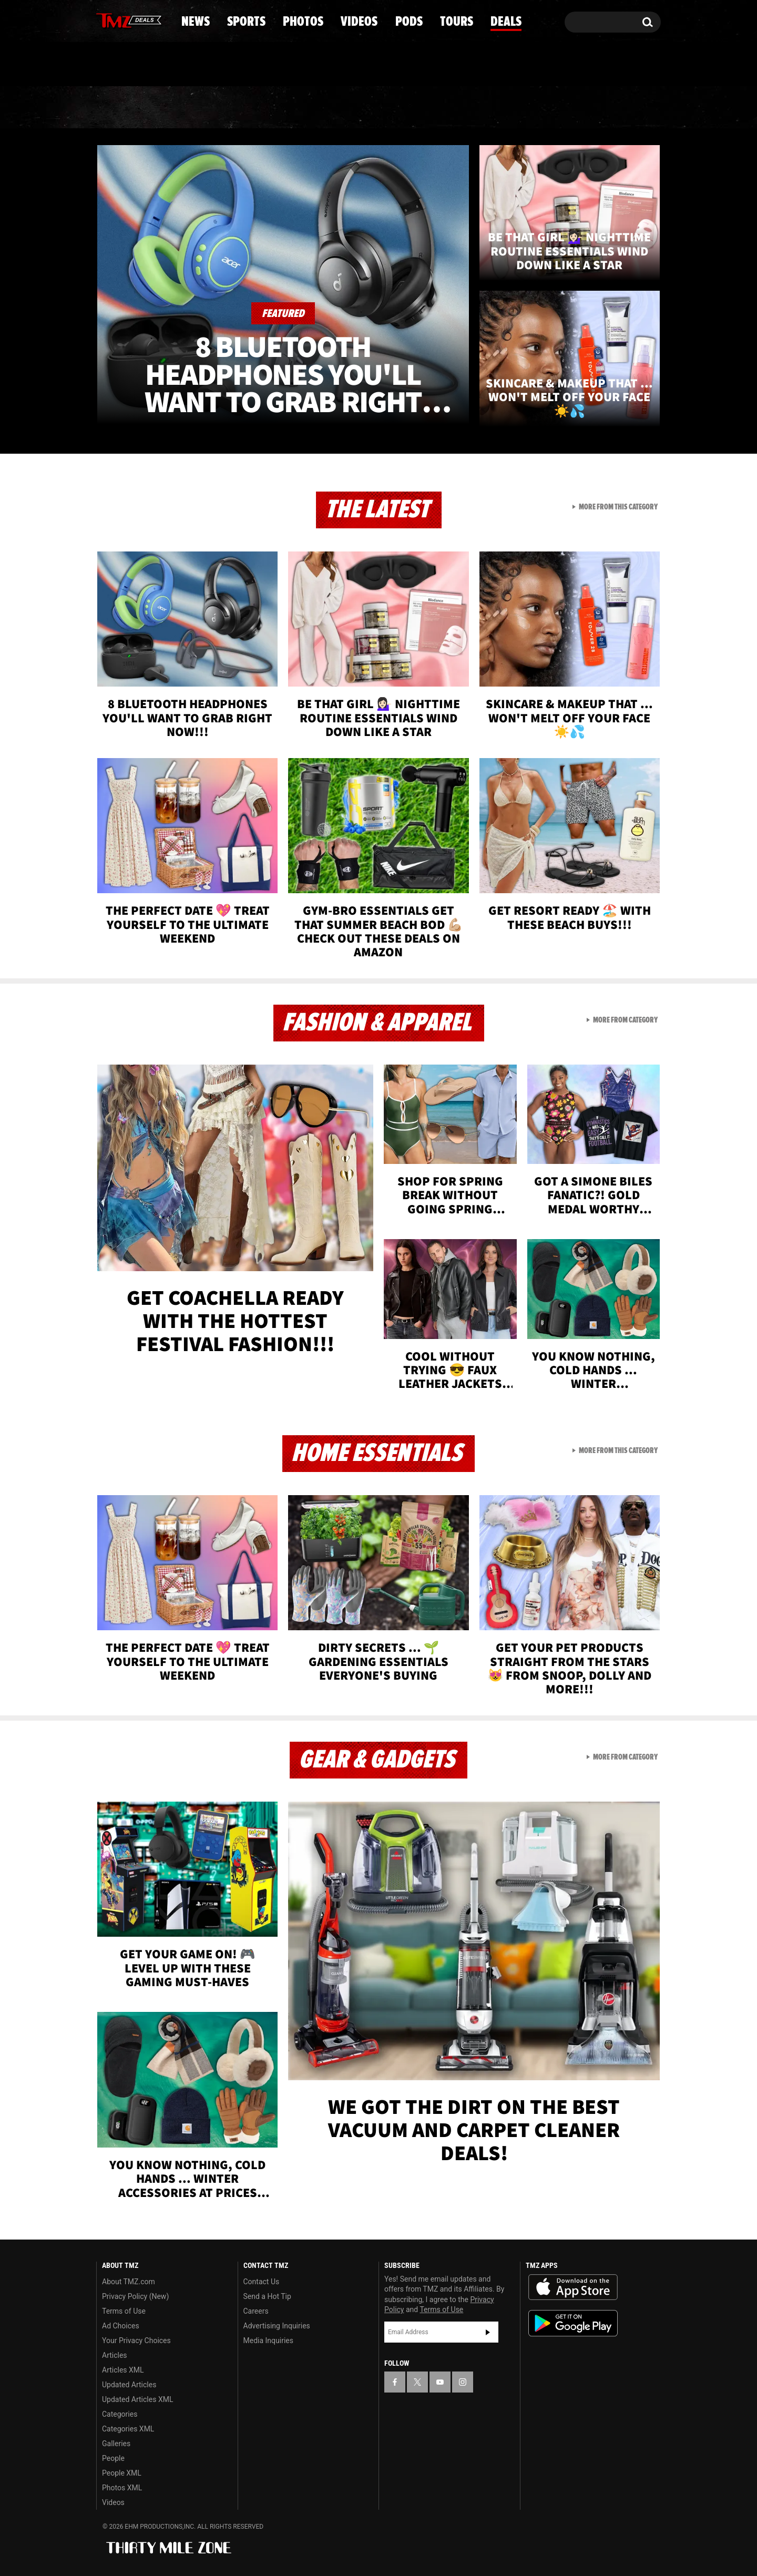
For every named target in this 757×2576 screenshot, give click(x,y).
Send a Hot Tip (267, 2296)
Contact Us (261, 2281)
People (113, 2458)
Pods (460, 107)
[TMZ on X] (121, 19)
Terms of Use (124, 2311)
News (121, 107)
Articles (114, 2355)
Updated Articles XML (137, 2399)
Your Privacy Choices (136, 2340)
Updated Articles (129, 2384)
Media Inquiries (268, 2340)
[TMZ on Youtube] (139, 19)
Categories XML (128, 2429)
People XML (121, 2473)
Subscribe (487, 2332)
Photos (292, 107)
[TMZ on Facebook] (105, 19)
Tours (536, 107)
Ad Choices (120, 2326)
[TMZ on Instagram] (159, 19)
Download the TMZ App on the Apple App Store (573, 2287)
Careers (256, 2311)
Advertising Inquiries (276, 2326)
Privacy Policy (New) (135, 2296)
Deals (615, 107)
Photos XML (122, 2487)
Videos (381, 107)
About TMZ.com (128, 2281)
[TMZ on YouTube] (440, 2382)
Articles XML (123, 2370)
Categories (119, 2414)
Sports (202, 107)
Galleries (116, 2443)
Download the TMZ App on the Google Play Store (573, 2323)
